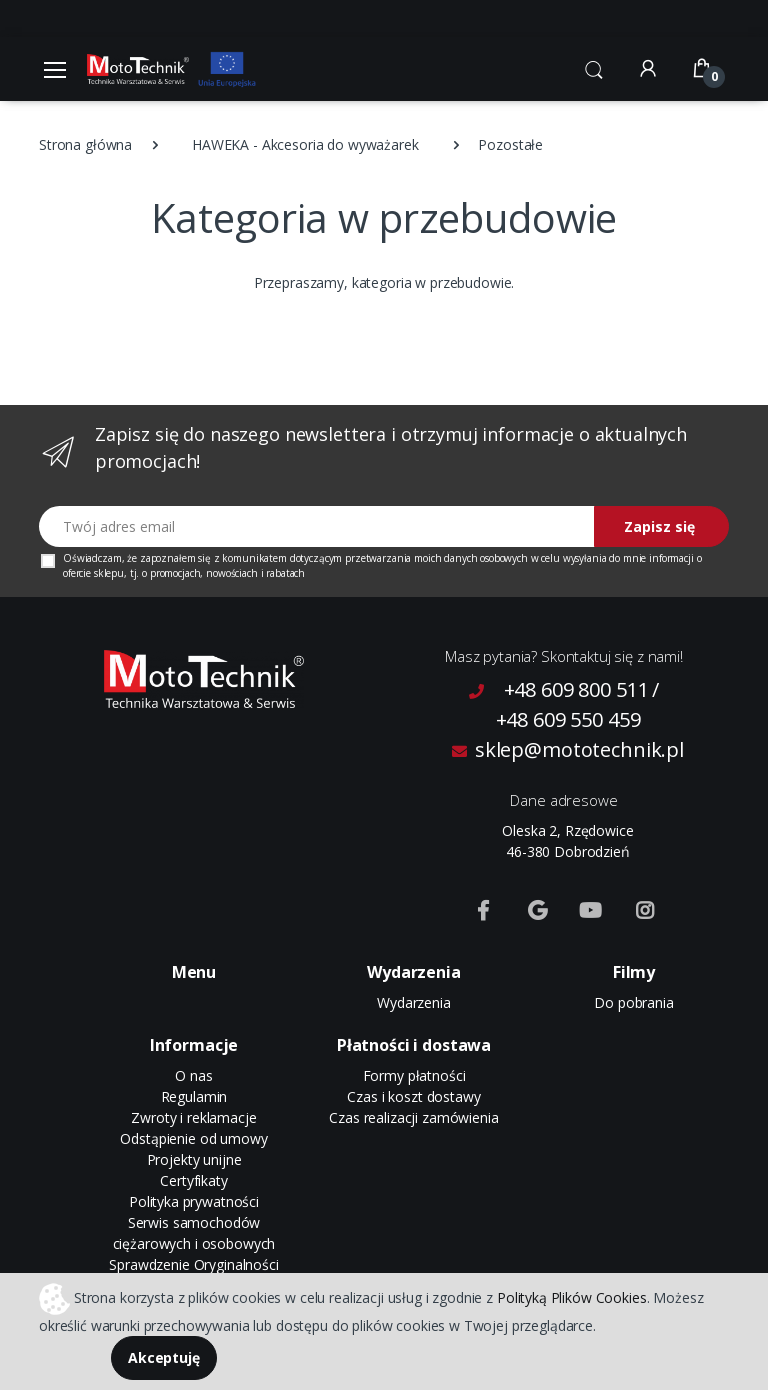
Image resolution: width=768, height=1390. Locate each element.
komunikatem (254, 558)
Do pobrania (633, 1002)
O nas (193, 1075)
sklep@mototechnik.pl (568, 749)
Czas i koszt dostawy (413, 1096)
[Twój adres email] (317, 526)
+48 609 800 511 (576, 689)
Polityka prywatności (194, 1201)
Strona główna (85, 144)
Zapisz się (659, 526)
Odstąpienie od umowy (193, 1138)
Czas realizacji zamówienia (413, 1117)
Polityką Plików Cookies (572, 1296)
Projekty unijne (194, 1159)
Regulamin (194, 1096)
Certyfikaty (193, 1180)
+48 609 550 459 (568, 719)
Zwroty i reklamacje (193, 1117)
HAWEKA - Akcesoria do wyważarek (305, 144)
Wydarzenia (414, 1002)
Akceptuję (164, 1357)
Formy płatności (414, 1075)
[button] (594, 67)
